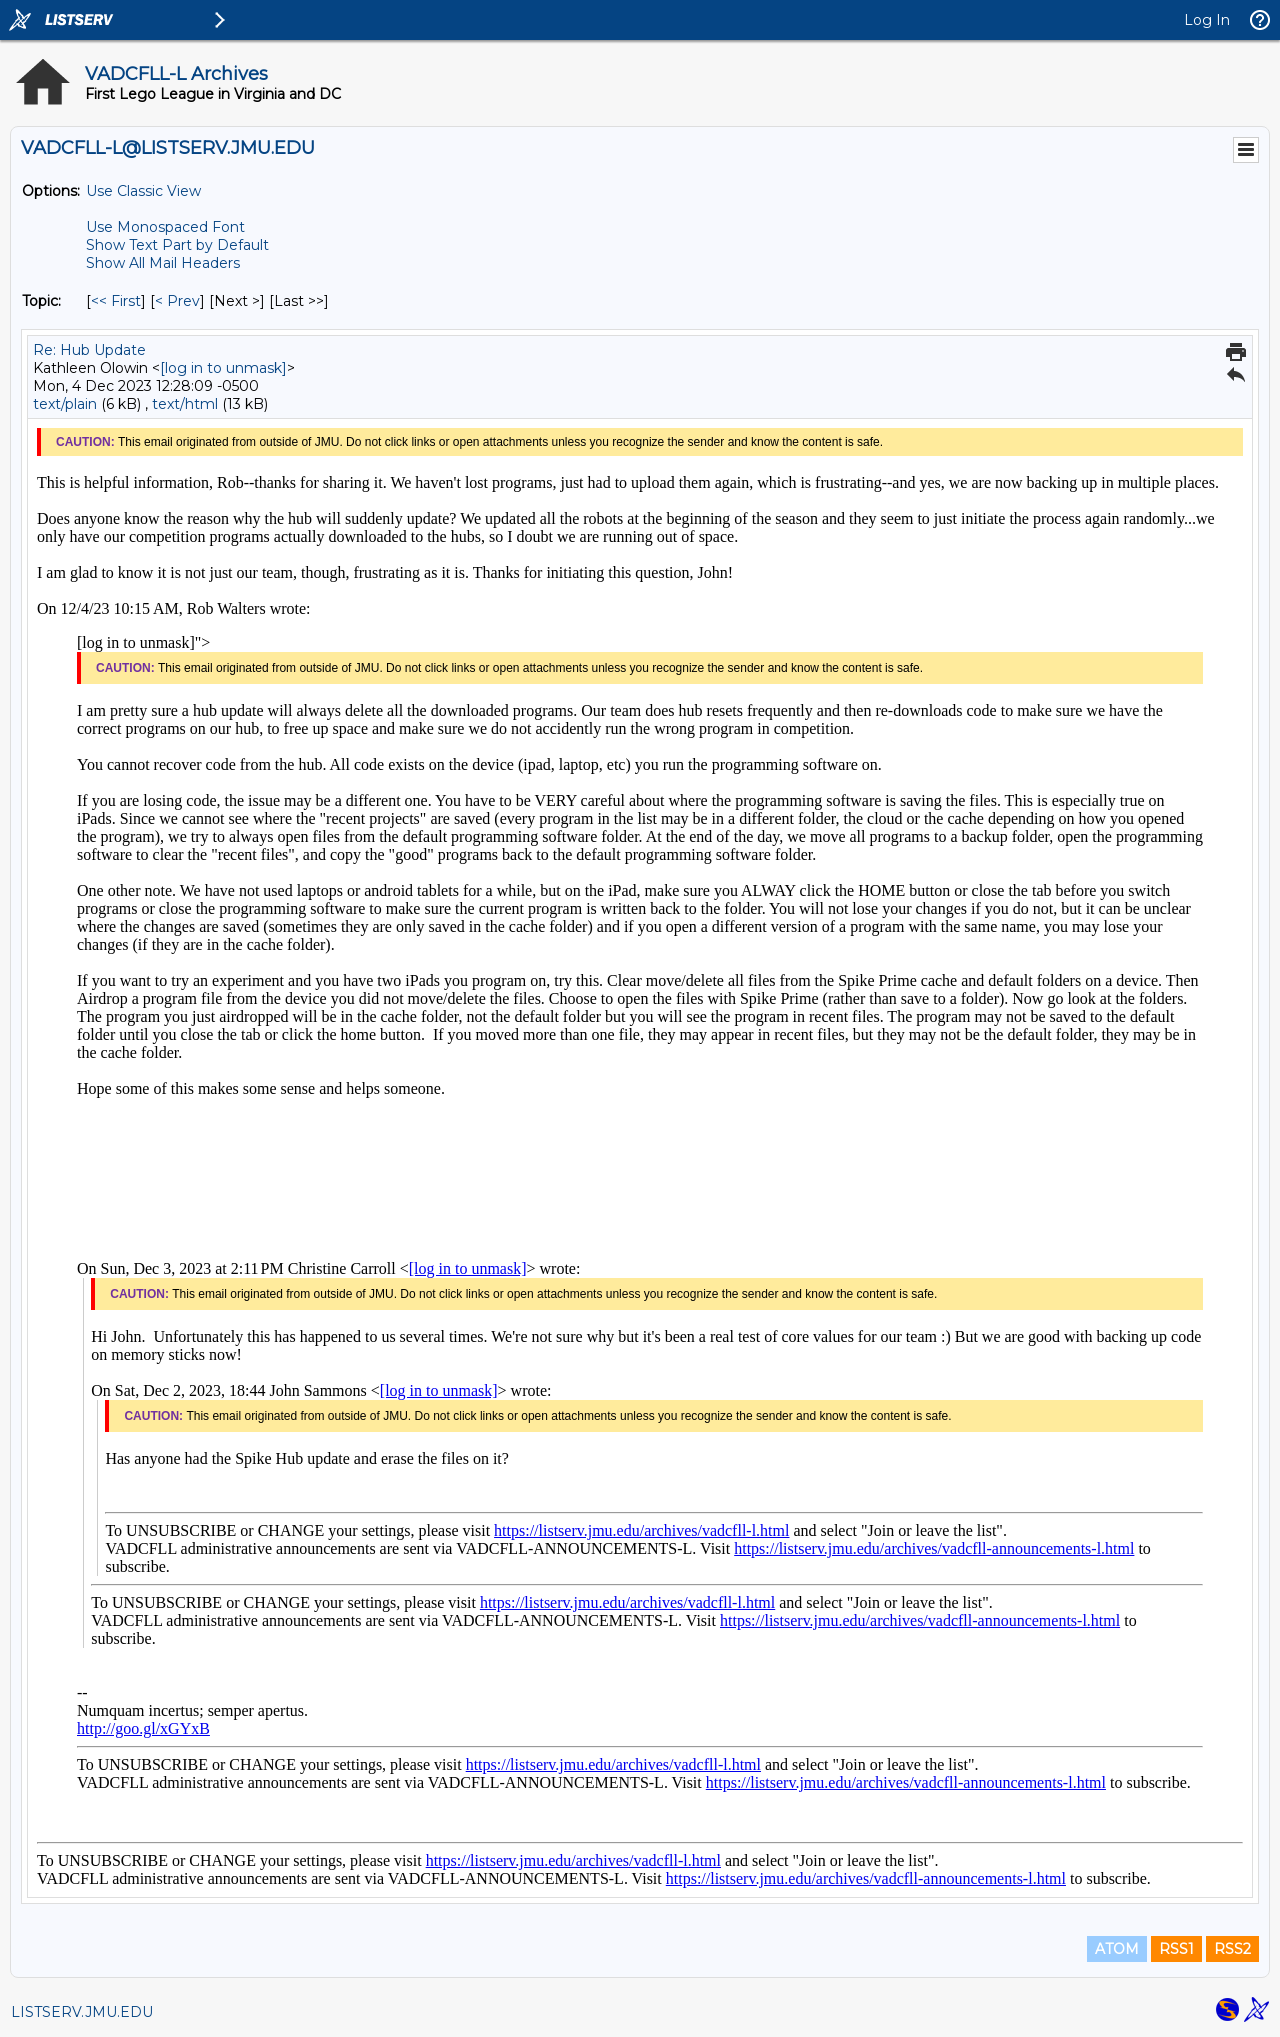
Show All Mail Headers (163, 263)
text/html (185, 404)
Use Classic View (143, 191)
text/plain (65, 404)
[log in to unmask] (223, 368)
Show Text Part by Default (177, 245)
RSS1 (1176, 1949)
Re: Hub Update (89, 350)
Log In (1207, 20)
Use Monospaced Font (165, 227)
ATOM (1117, 1949)
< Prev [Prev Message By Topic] (177, 301)
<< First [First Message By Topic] (116, 301)
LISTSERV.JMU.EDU (82, 2012)
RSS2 (1232, 1949)
